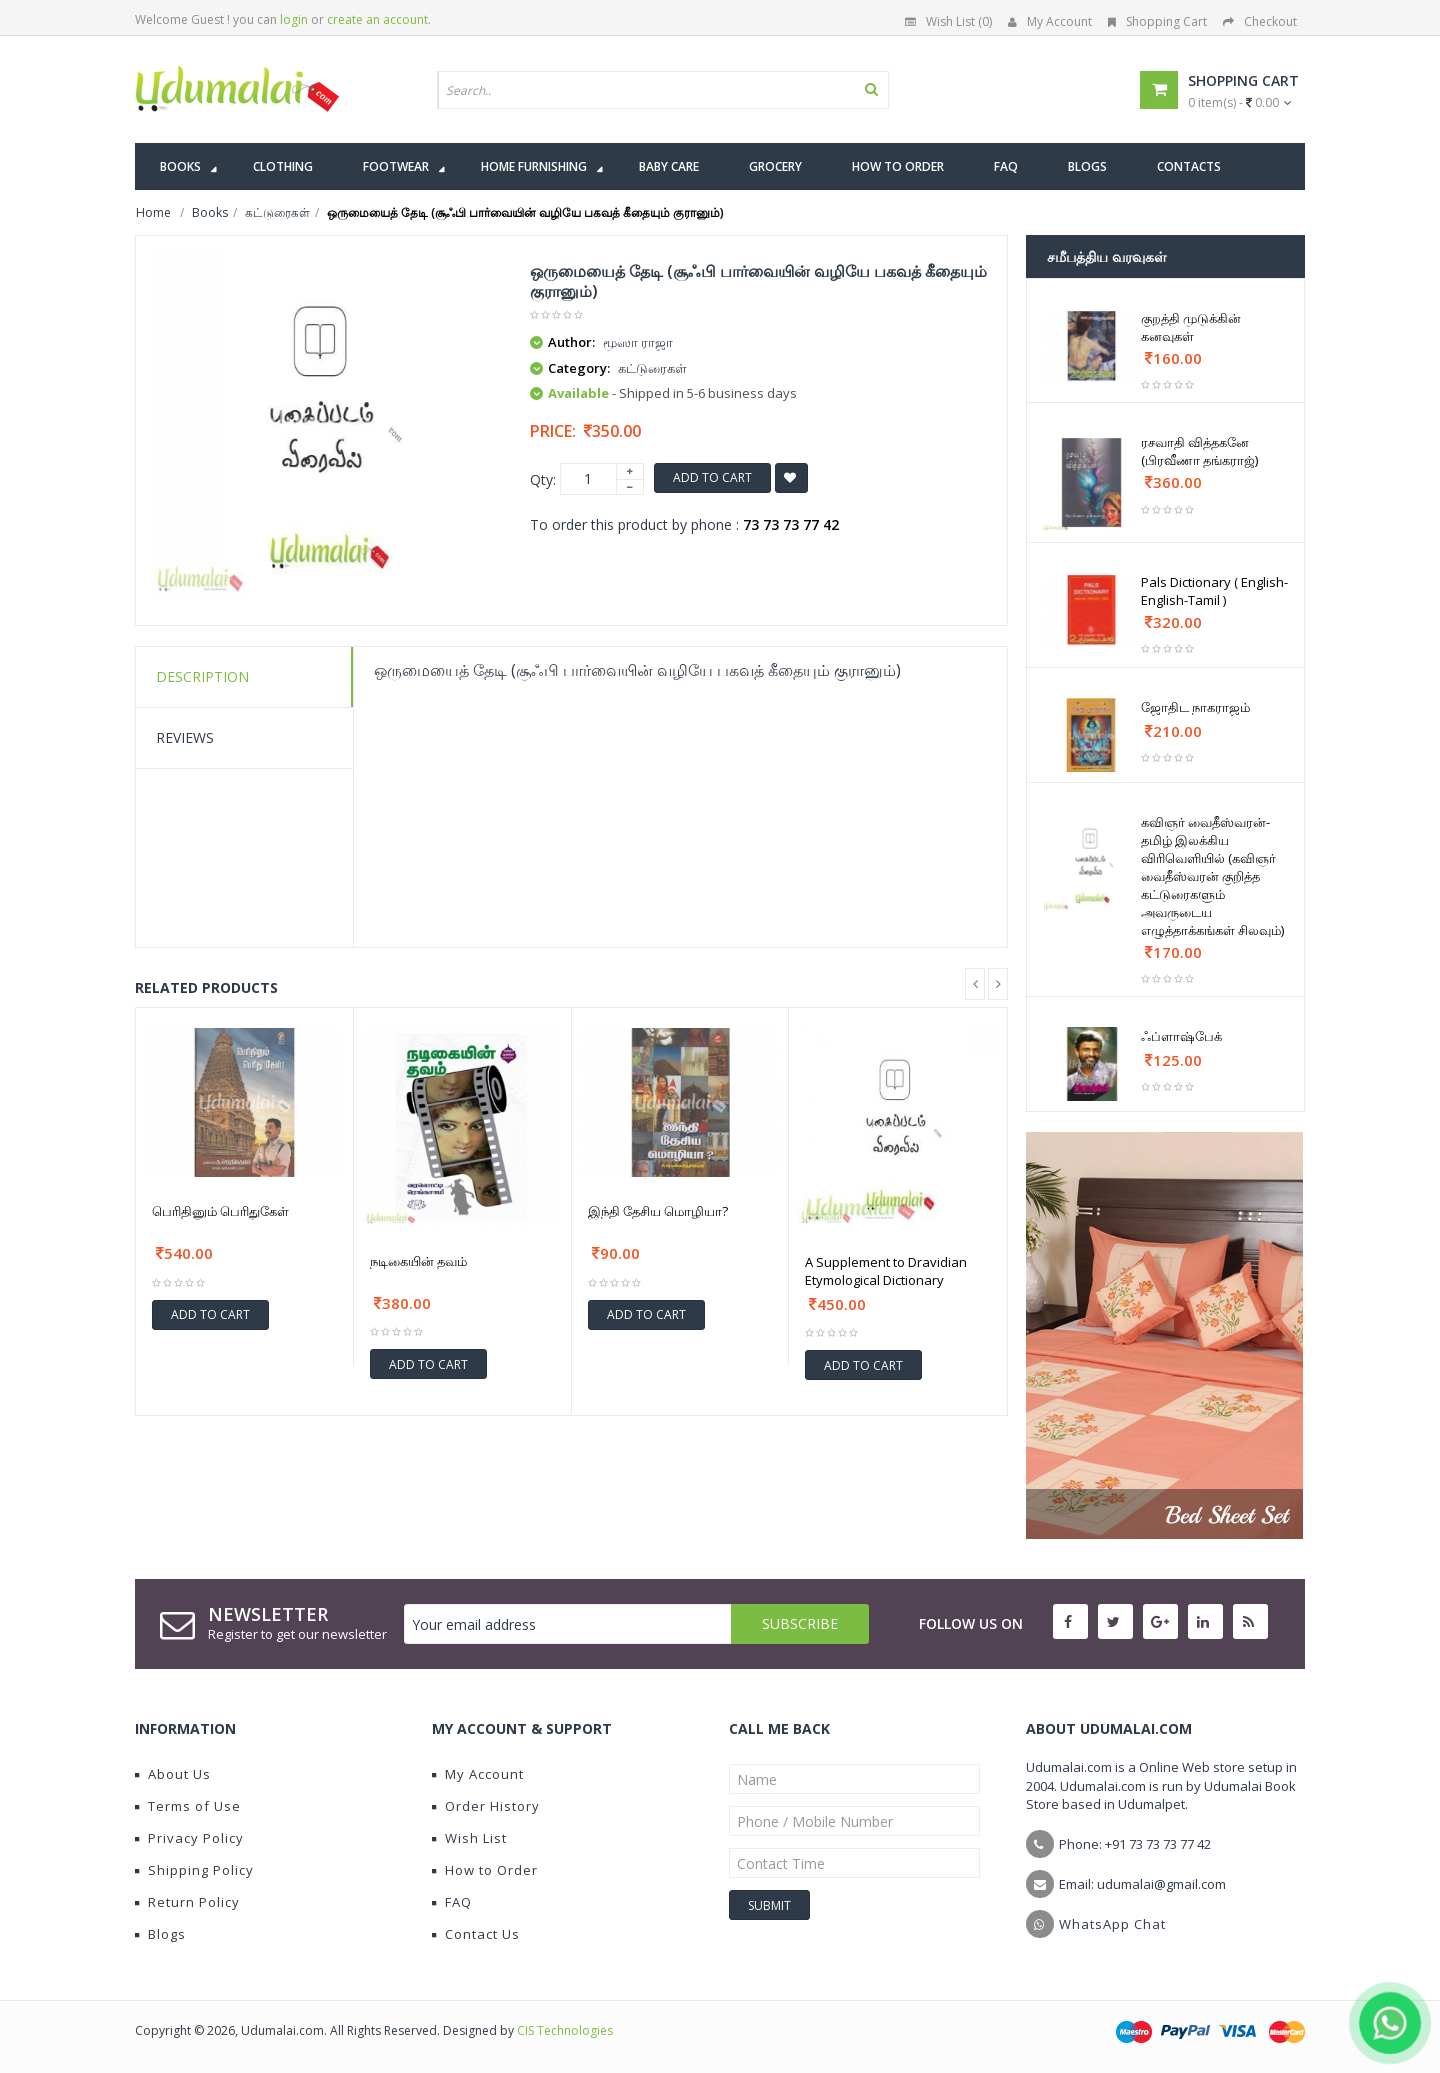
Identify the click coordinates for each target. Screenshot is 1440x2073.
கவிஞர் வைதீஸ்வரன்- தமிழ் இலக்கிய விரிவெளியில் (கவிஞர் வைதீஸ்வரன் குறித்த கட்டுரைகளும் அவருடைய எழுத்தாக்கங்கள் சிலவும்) (1212, 876)
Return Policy (187, 1902)
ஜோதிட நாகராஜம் (1195, 707)
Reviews (185, 737)
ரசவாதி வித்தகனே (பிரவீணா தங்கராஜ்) (1199, 451)
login (294, 19)
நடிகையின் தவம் (418, 1261)
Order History (486, 1806)
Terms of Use (188, 1806)
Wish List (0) (948, 21)
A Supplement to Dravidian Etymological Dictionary (886, 1271)
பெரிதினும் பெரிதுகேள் (220, 1211)
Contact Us (476, 1934)
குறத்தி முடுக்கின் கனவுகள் (1191, 327)
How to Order (485, 1870)
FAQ (452, 1902)
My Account (1050, 21)
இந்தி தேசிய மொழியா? (658, 1211)
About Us (173, 1774)
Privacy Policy (189, 1838)
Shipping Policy (194, 1870)
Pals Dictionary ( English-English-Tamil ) (1214, 591)
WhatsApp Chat (1112, 1924)
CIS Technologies (565, 2030)
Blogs (160, 1934)
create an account (377, 19)
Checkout (1260, 21)
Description (202, 676)
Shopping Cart (1157, 21)
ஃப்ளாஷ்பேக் (1181, 1036)
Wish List (469, 1838)
